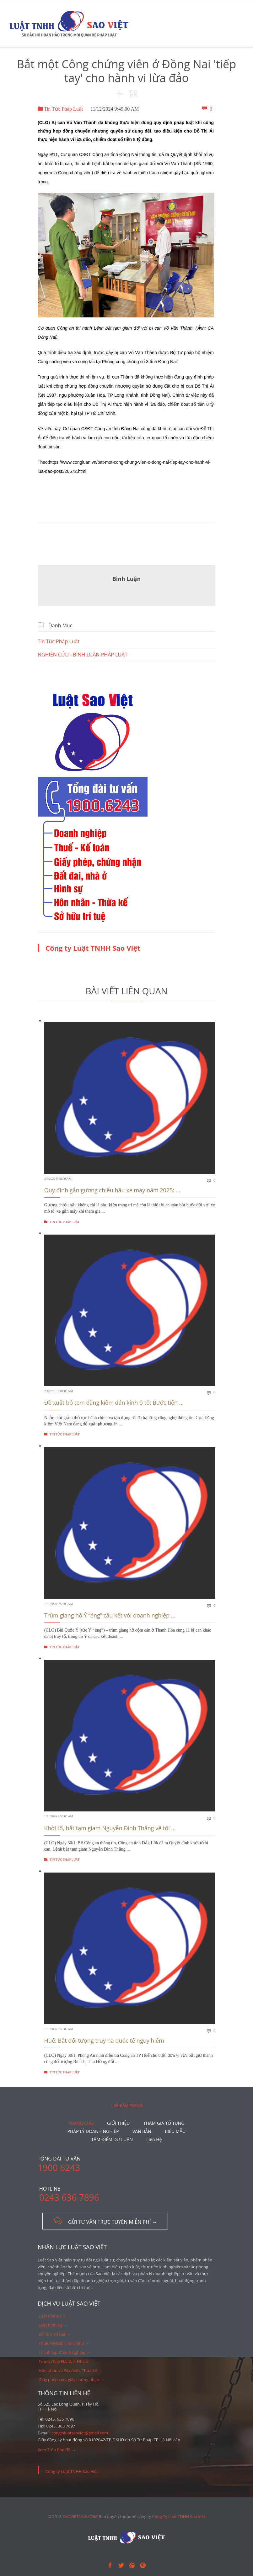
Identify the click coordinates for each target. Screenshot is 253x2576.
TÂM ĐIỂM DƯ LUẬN (112, 2139)
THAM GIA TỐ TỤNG (164, 2123)
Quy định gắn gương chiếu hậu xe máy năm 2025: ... (112, 1190)
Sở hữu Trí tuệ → (55, 2334)
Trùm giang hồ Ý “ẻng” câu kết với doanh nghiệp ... (109, 1615)
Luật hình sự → (53, 2325)
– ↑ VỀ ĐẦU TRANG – (126, 2105)
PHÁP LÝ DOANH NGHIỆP (93, 2131)
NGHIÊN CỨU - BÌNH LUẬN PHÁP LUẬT (82, 654)
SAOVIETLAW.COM (80, 2516)
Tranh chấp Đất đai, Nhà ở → (66, 2361)
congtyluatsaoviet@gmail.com (79, 2433)
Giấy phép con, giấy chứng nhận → (71, 2379)
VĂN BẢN (141, 2131)
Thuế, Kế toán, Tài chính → (64, 2343)
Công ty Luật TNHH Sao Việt (93, 948)
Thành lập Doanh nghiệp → (64, 2352)
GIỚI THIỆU (118, 2123)
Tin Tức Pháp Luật (60, 109)
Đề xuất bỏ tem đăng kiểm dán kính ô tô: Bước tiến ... (114, 1402)
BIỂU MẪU (175, 2131)
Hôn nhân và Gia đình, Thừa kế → (70, 2370)
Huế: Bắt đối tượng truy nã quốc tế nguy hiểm (104, 2040)
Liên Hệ (154, 2139)
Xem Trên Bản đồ (54, 2450)
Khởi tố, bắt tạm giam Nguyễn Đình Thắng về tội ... (110, 1828)
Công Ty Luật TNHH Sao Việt (178, 2516)
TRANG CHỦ (81, 2123)
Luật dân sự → (52, 2316)
